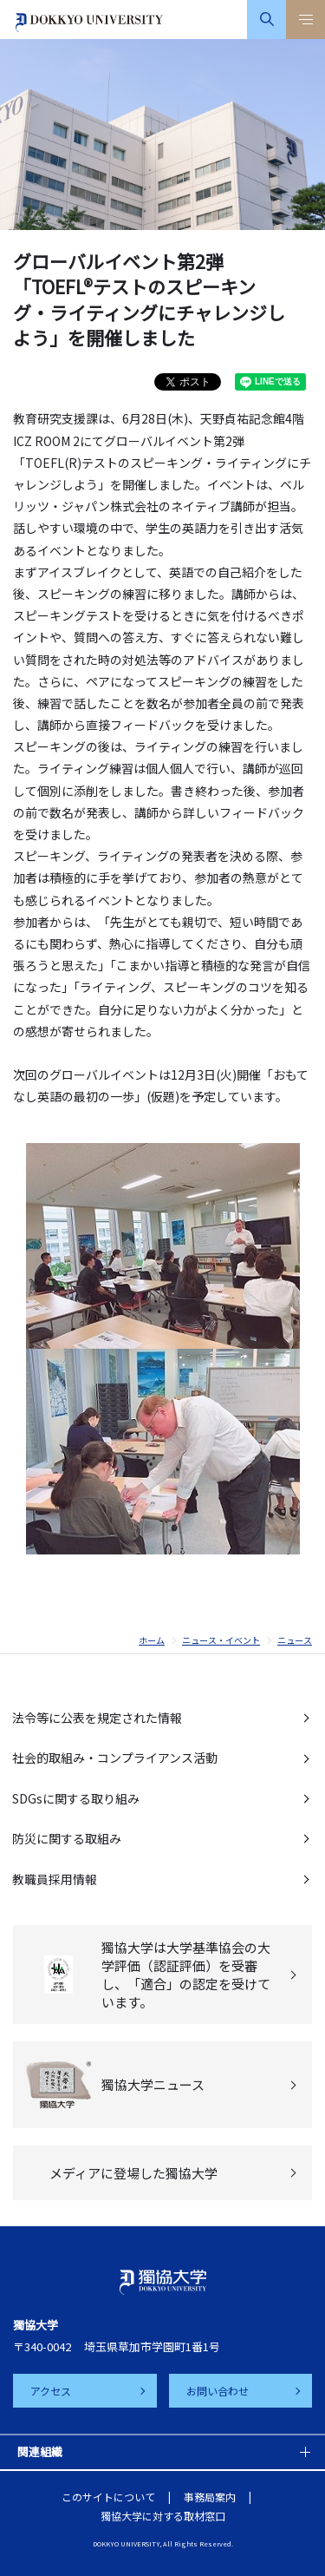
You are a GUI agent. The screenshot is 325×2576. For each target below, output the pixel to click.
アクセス (50, 2390)
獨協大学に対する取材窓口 (163, 2515)
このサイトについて (108, 2496)
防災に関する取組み (66, 1838)
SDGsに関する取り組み (76, 1798)
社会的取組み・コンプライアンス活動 (115, 1757)
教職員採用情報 (54, 1879)
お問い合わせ (217, 2390)
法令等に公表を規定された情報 (97, 1717)
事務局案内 (210, 2496)
